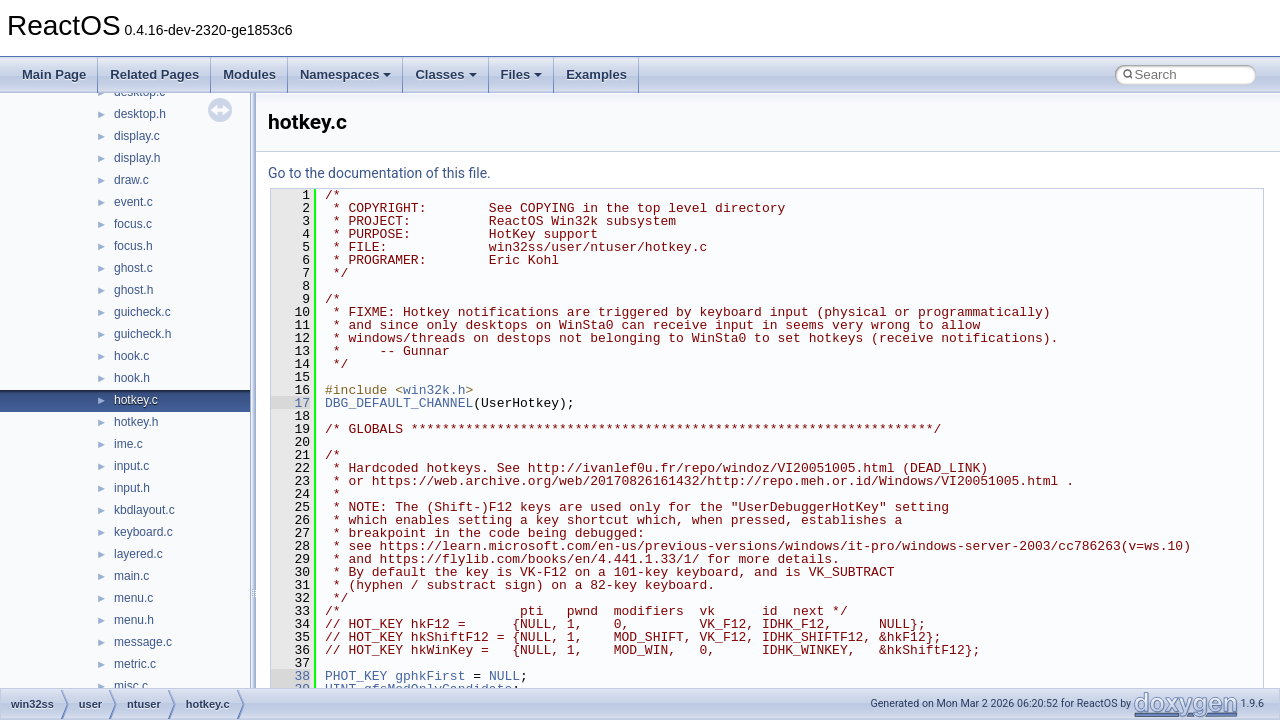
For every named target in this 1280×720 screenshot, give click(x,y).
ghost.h (133, 290)
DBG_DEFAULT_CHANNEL (399, 403)
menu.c (133, 598)
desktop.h (140, 114)
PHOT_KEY (356, 676)
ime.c (128, 444)
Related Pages (154, 74)
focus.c (133, 224)
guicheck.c (142, 312)
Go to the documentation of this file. (379, 173)
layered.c (138, 554)
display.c (137, 136)
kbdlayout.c (144, 510)
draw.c (131, 180)
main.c (131, 576)
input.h (132, 488)
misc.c (131, 686)
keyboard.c (143, 532)
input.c (131, 466)
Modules (249, 74)
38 (290, 676)
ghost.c (133, 268)
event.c (133, 202)
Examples (596, 74)
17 (290, 403)
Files (522, 74)
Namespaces (346, 74)
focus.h (133, 246)
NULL (504, 676)
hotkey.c (136, 400)
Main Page (54, 74)
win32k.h (434, 390)
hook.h (132, 378)
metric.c (135, 664)
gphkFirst (430, 676)
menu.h (134, 620)
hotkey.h (136, 422)
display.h (137, 158)
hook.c (131, 356)
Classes (445, 74)
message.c (143, 642)
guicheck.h (142, 334)
